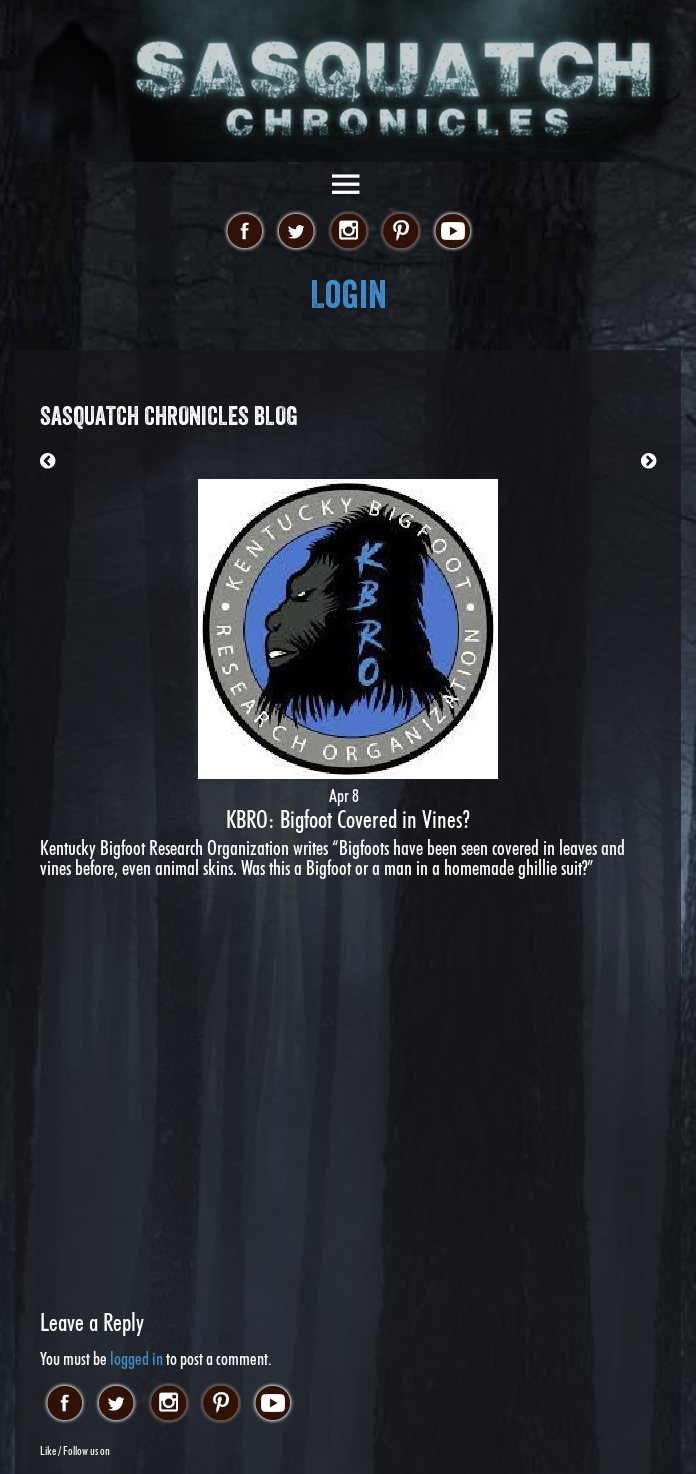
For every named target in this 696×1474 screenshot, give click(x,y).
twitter (296, 232)
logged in (136, 1358)
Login (348, 294)
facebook (244, 232)
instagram (348, 232)
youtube (452, 232)
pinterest (400, 232)
